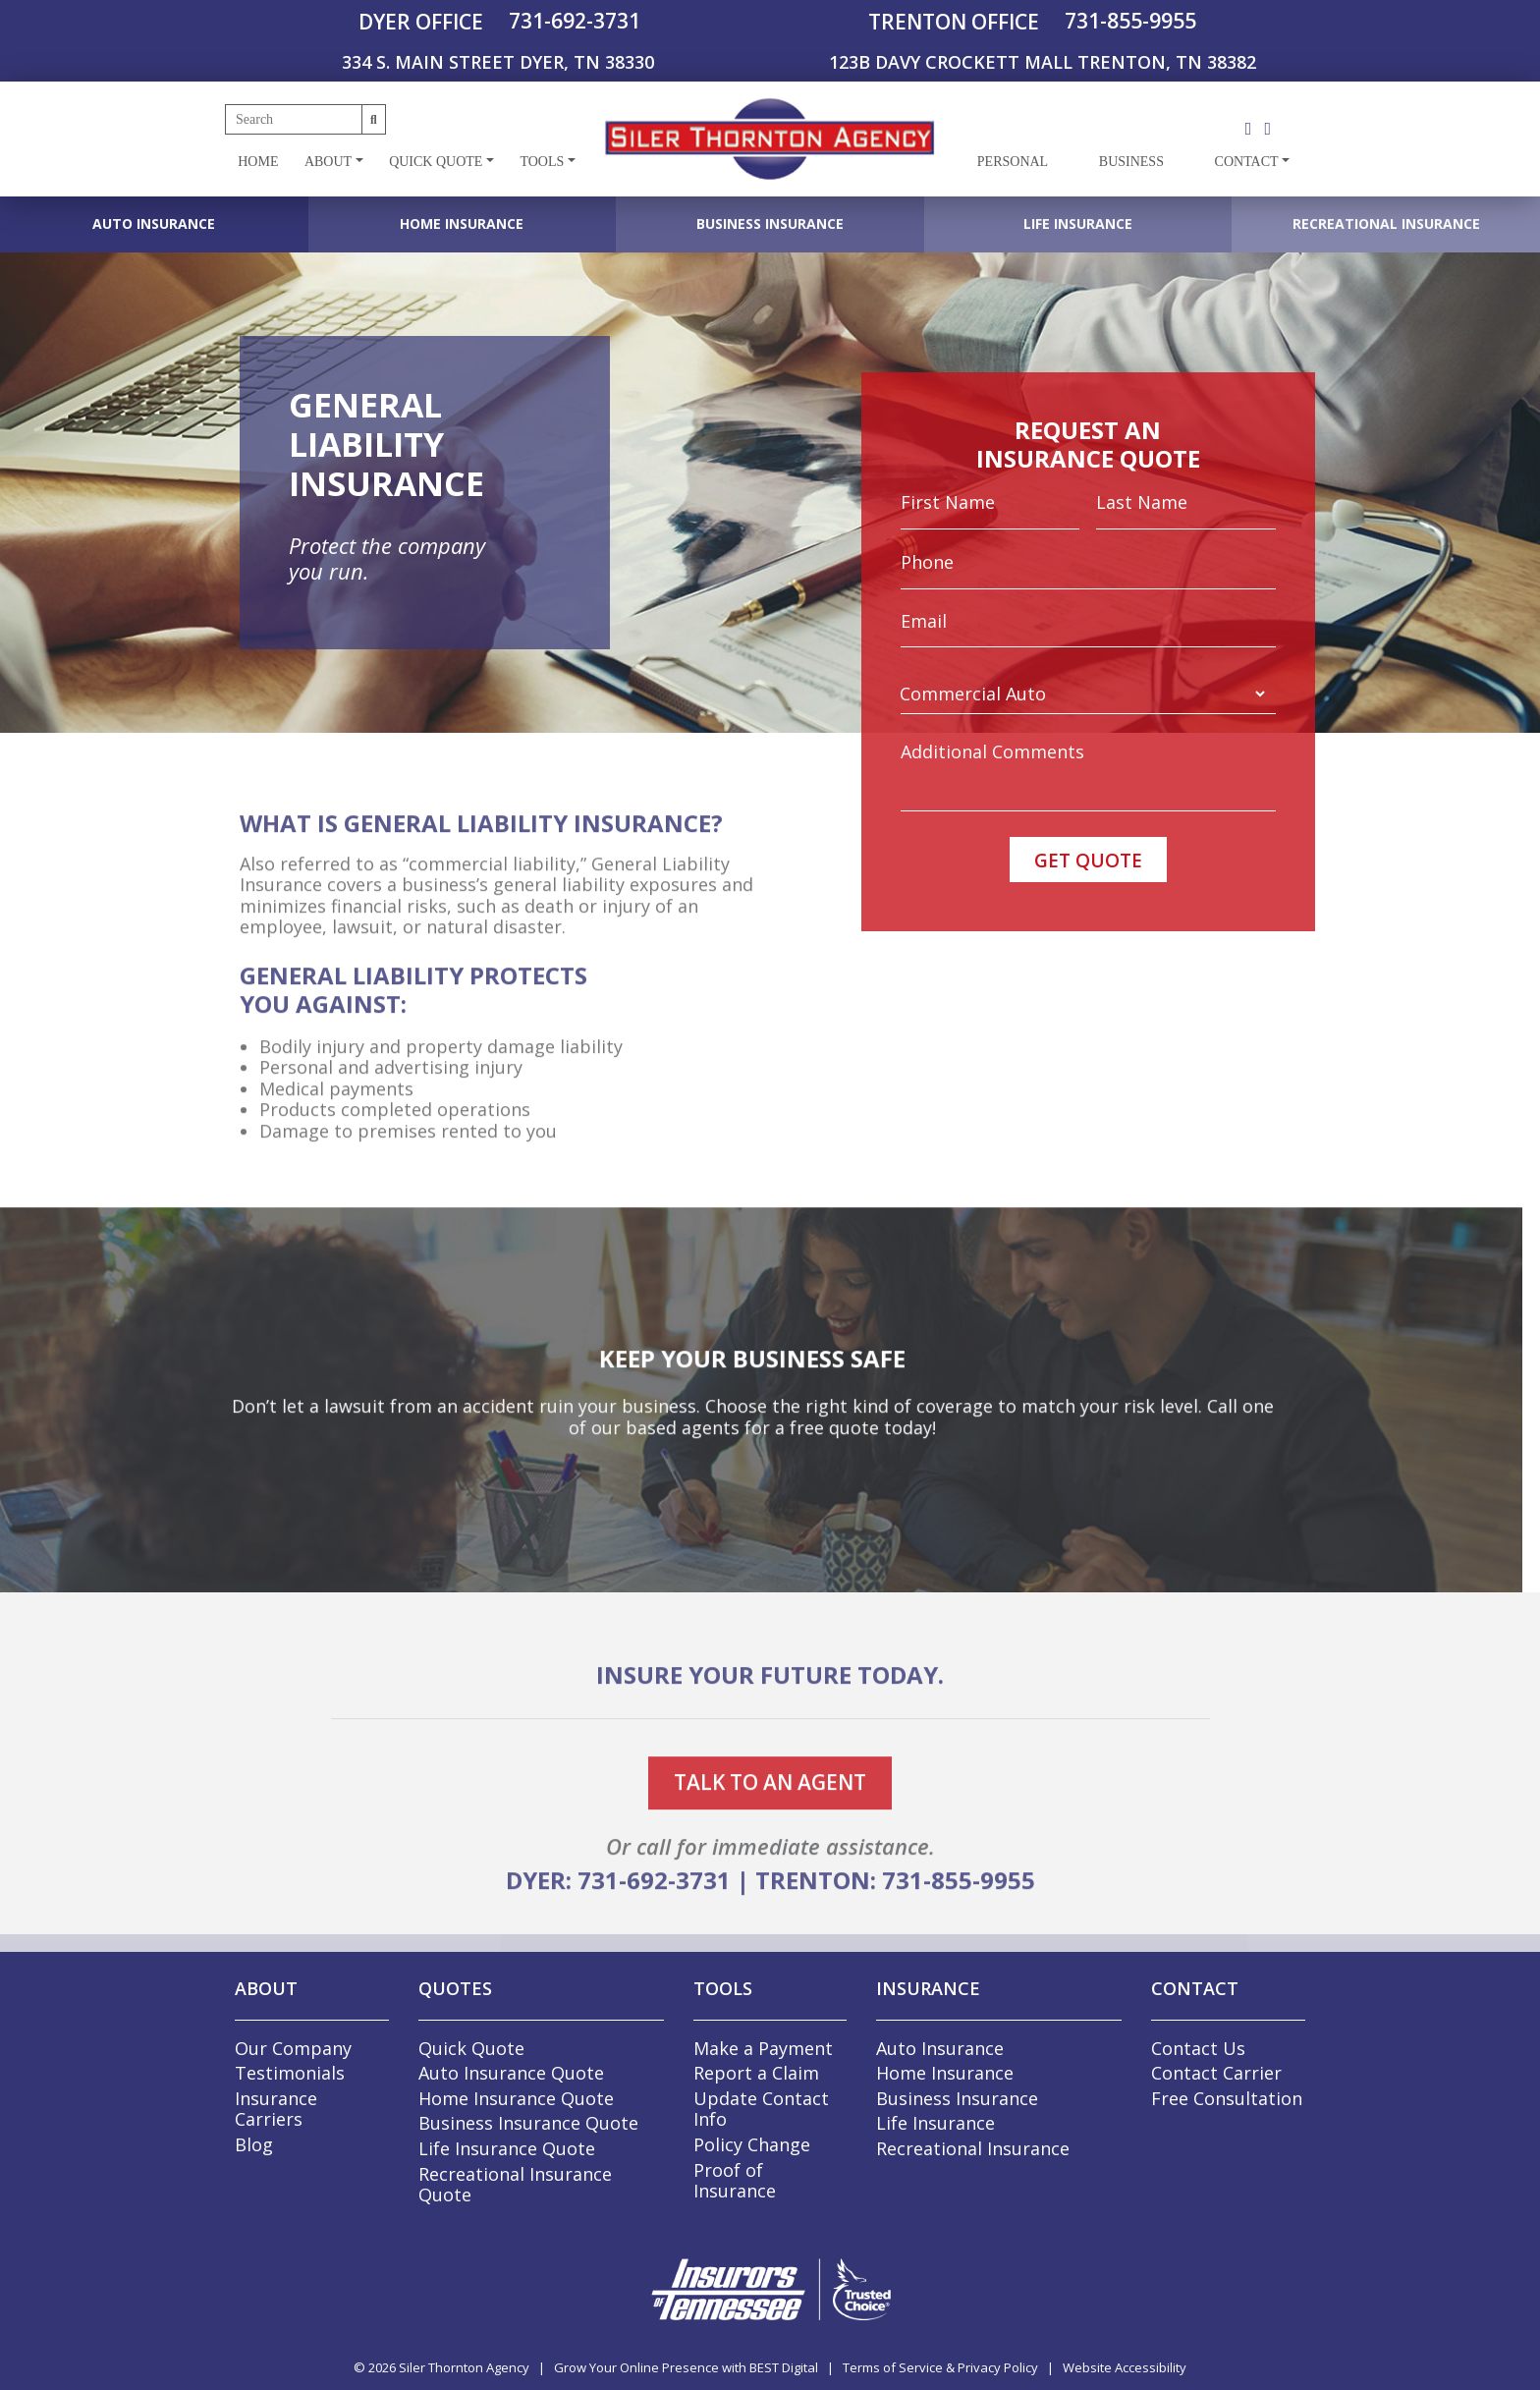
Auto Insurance (153, 223)
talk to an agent (770, 1841)
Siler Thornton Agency (464, 2367)
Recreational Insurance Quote (515, 2184)
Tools (542, 161)
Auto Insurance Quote (511, 2072)
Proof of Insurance (734, 2180)
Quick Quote (435, 161)
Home (258, 161)
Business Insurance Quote (528, 2123)
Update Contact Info (761, 2109)
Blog (254, 2144)
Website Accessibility (1124, 2367)
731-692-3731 (574, 20)
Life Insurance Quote (506, 2148)
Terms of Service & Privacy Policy (940, 2367)
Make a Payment (763, 2048)
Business (1131, 161)
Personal (1012, 161)
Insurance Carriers (276, 2109)
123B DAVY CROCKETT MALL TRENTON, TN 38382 (1042, 62)
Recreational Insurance (1386, 223)
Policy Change (751, 2144)
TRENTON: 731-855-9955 (895, 1938)
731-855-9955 (1130, 20)
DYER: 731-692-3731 (618, 1938)
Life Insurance (1077, 223)
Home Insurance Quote (516, 2098)
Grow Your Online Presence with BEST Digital (686, 2367)
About (328, 161)
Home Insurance (461, 223)
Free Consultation (1226, 2098)
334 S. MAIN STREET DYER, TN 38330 (498, 62)
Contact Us (1198, 2048)
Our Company (293, 2048)
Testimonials (290, 2072)
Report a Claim (756, 2072)
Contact (1247, 161)
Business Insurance (770, 223)
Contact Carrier (1216, 2072)
